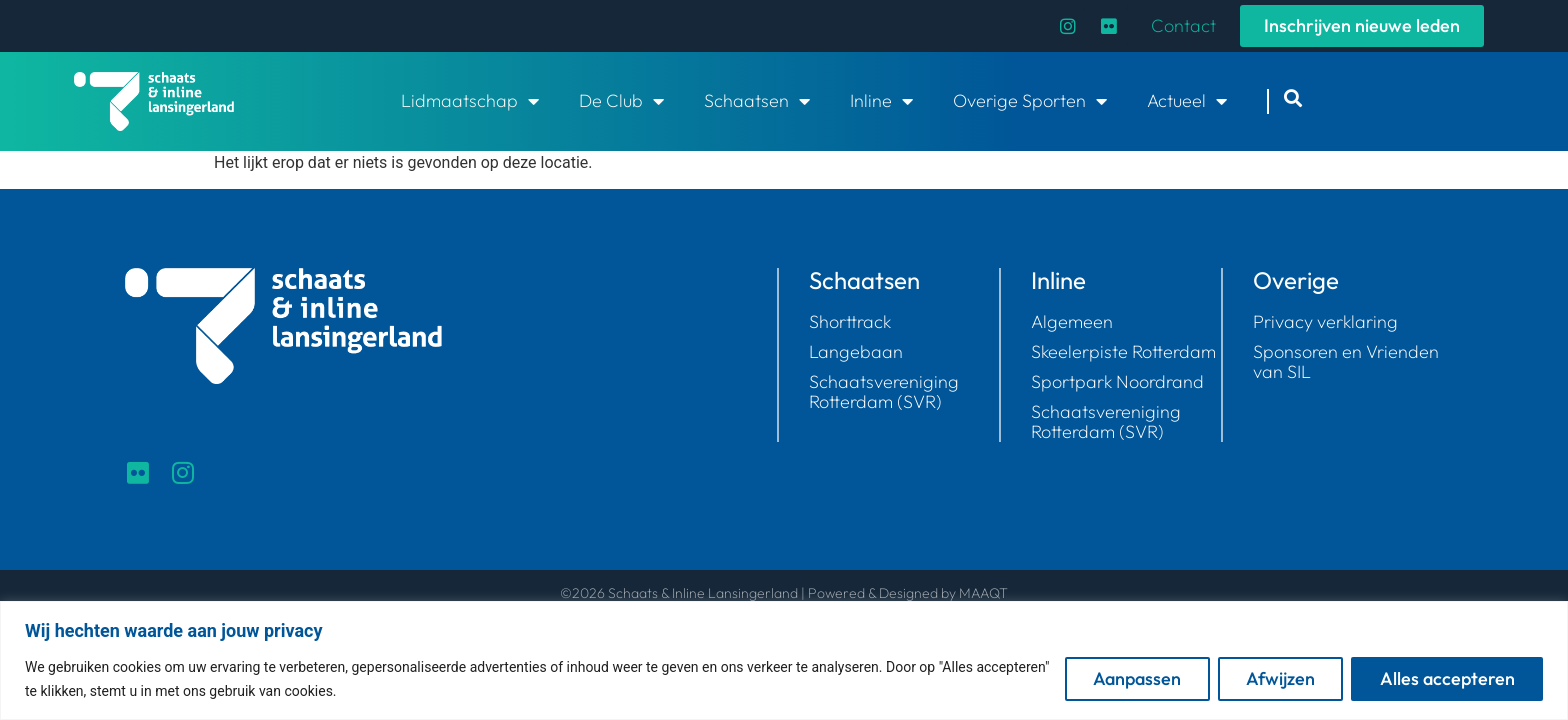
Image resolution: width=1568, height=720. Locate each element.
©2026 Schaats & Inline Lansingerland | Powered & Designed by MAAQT (784, 593)
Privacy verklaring (1325, 322)
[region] (784, 660)
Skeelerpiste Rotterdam (1123, 352)
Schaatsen (757, 101)
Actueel (1187, 101)
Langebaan (856, 352)
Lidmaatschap (470, 101)
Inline (881, 101)
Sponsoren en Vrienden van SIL (1346, 362)
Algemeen (1072, 322)
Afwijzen (1278, 678)
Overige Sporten (1030, 101)
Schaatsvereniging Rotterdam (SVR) (884, 392)
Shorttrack (850, 322)
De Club (621, 101)
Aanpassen (1134, 678)
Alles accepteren (1446, 678)
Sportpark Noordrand (1117, 382)
